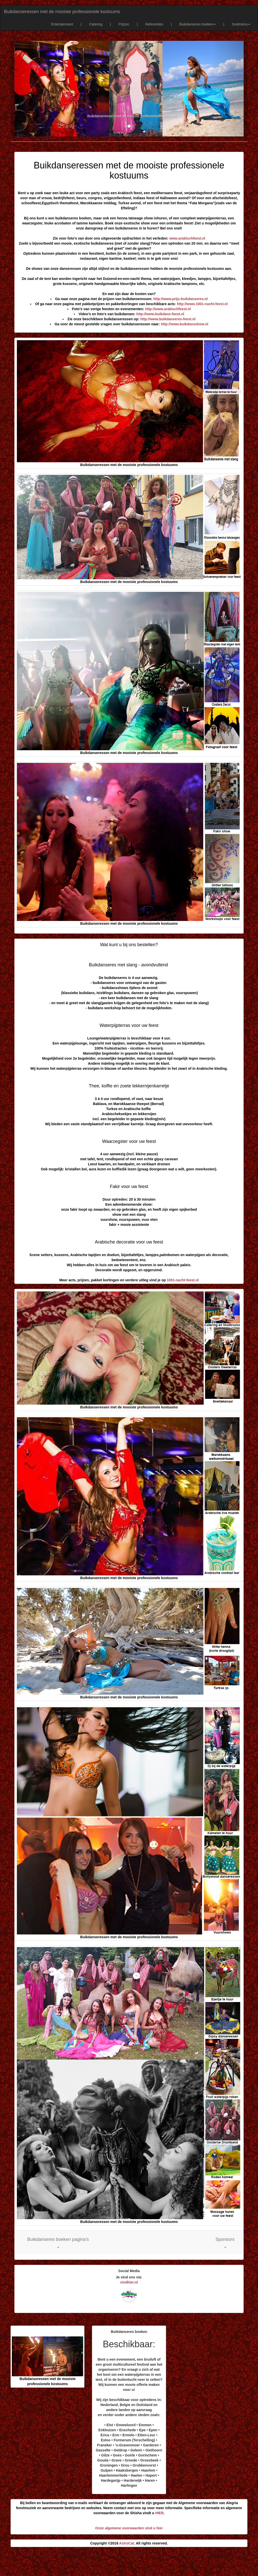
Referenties (154, 24)
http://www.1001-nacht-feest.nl (202, 304)
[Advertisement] (129, 2563)
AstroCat (126, 2543)
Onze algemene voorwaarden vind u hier (129, 2528)
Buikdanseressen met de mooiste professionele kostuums (62, 11)
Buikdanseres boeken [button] (197, 24)
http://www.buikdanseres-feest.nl (168, 319)
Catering (95, 24)
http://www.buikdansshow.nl (184, 324)
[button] (58, 2242)
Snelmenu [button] (241, 24)
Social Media (129, 2271)
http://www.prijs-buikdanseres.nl (180, 299)
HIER (159, 2513)
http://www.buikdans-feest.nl (160, 314)
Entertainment (62, 24)
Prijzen (123, 24)
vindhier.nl (129, 2282)
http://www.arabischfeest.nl (168, 309)
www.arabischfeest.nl (187, 238)
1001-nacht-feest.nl (183, 1280)
